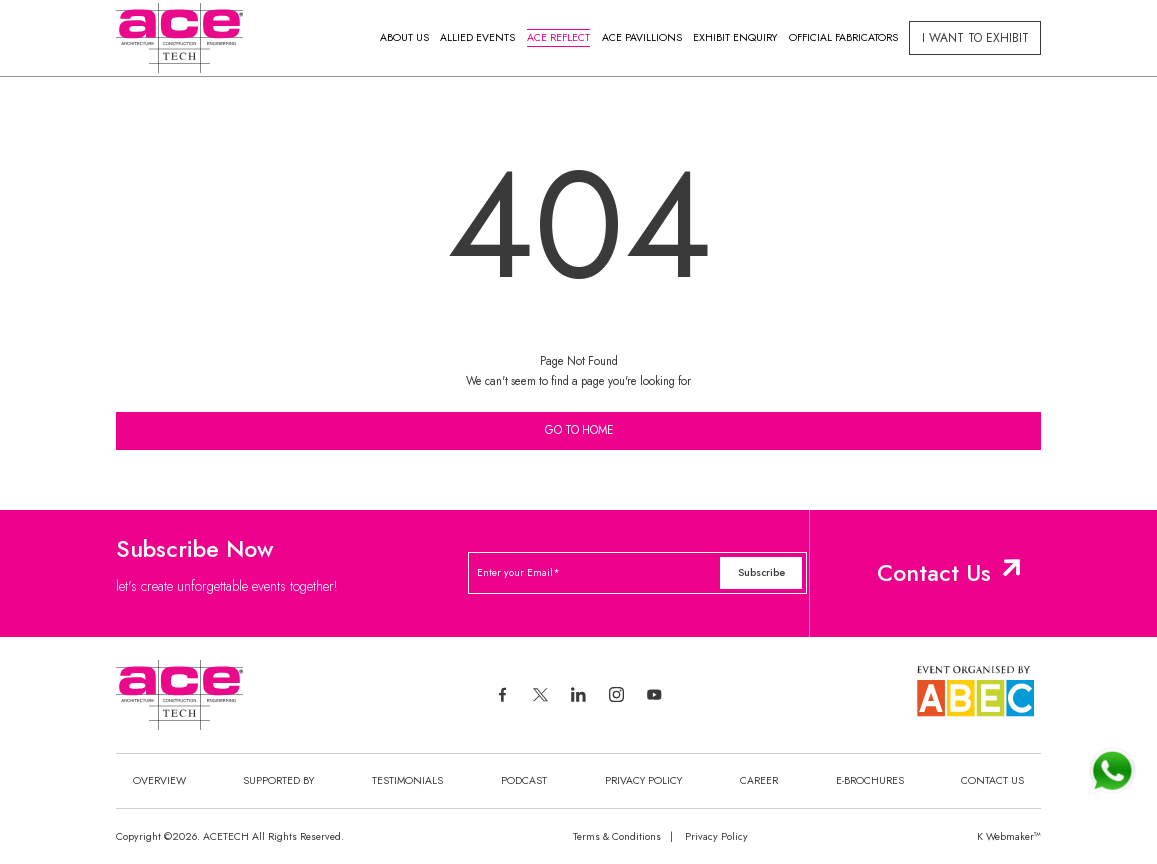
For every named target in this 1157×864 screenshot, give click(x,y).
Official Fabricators (843, 37)
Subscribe (761, 572)
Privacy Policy (643, 780)
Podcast (524, 780)
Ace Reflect (558, 37)
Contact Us (934, 573)
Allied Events (477, 37)
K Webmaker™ (1009, 836)
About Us (404, 37)
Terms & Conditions (617, 836)
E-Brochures (870, 780)
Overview (159, 780)
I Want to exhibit (975, 38)
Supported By (278, 780)
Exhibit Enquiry (735, 37)
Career (759, 780)
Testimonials (407, 780)
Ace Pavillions (642, 37)
